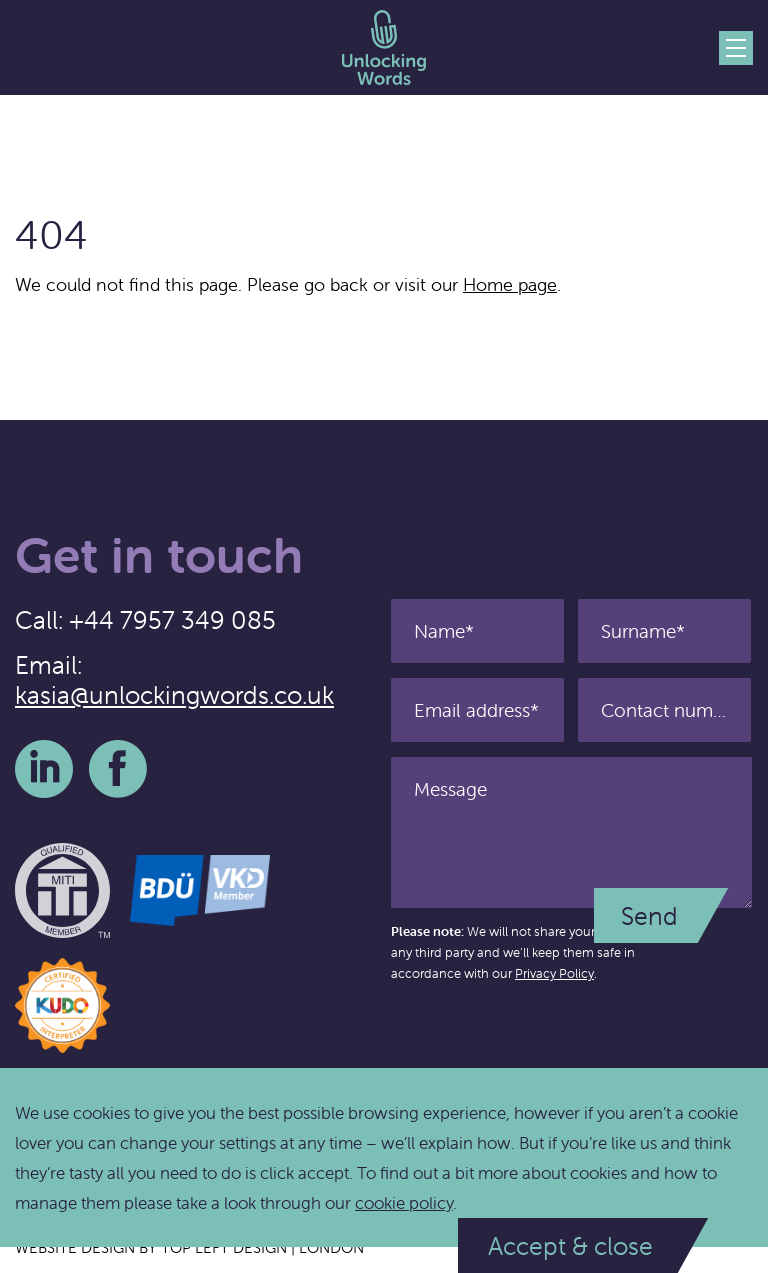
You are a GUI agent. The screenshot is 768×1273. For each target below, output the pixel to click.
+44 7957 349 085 (172, 620)
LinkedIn (44, 769)
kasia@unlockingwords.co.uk (174, 695)
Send (649, 916)
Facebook (118, 769)
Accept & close (570, 1246)
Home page (510, 284)
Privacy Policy (554, 973)
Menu (736, 48)
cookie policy (404, 1203)
